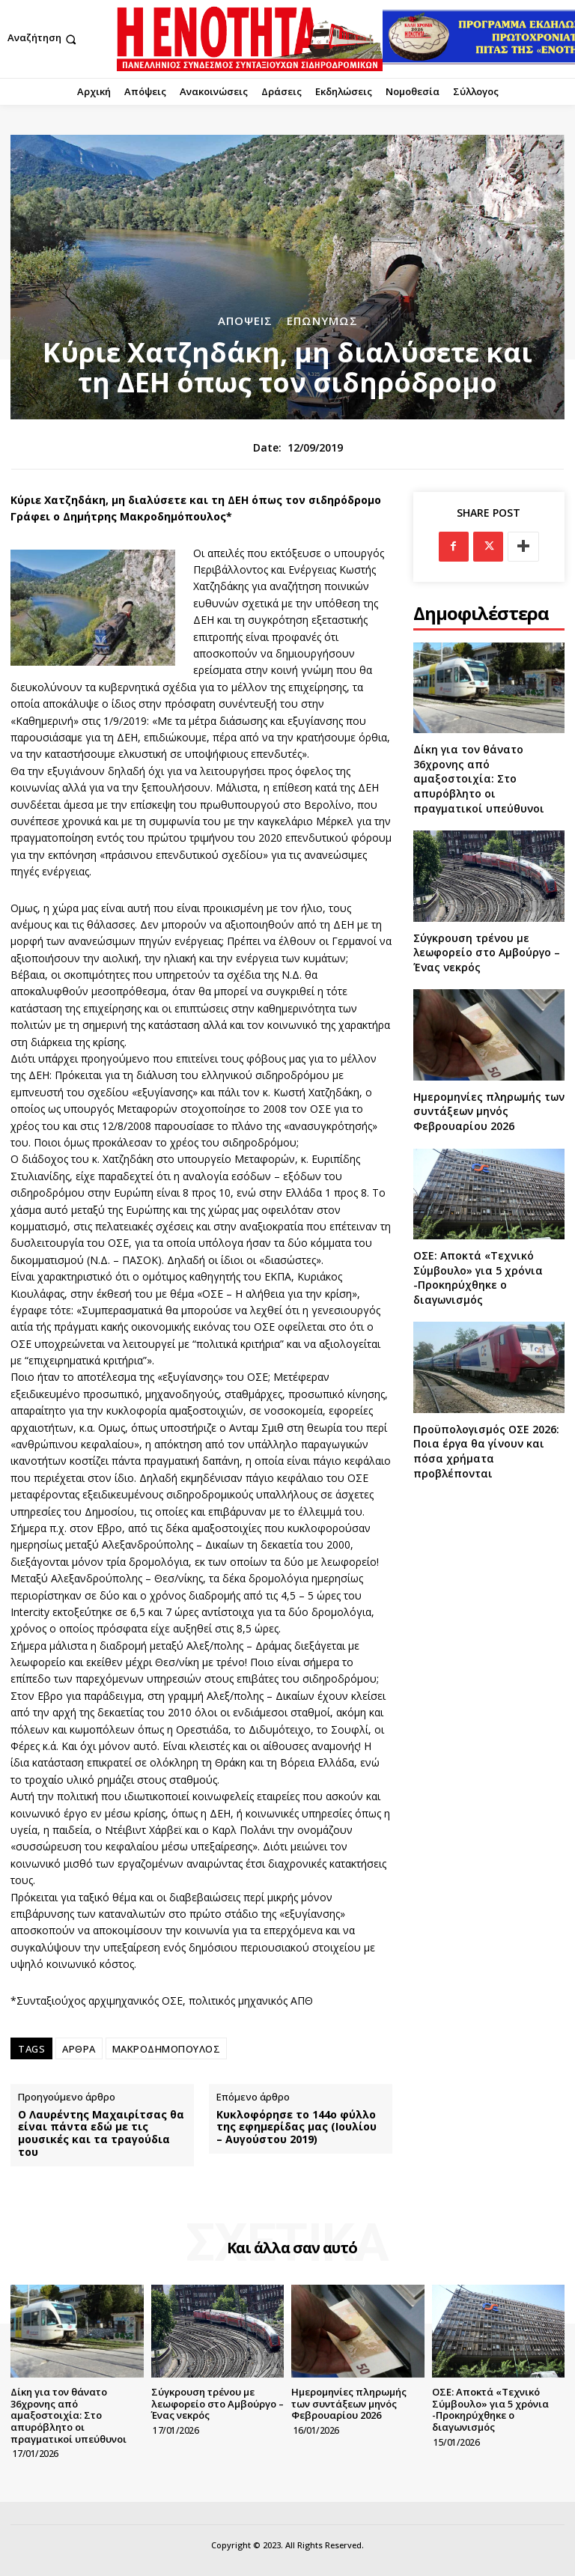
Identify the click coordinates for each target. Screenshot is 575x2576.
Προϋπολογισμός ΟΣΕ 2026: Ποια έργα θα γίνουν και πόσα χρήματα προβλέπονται (486, 1451)
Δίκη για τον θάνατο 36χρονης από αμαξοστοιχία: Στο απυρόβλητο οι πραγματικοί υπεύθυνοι (478, 778)
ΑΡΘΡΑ (79, 2049)
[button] (43, 39)
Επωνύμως (322, 320)
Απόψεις (245, 320)
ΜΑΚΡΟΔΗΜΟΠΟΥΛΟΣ (166, 2049)
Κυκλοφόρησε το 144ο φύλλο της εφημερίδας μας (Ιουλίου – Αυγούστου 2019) (296, 2127)
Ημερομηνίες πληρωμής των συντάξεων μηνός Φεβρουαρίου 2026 (489, 1111)
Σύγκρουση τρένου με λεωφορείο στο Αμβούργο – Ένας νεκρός (486, 952)
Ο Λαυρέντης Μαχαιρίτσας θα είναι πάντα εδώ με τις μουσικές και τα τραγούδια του (101, 2134)
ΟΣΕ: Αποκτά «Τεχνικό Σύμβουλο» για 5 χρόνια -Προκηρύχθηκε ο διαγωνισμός (478, 1277)
